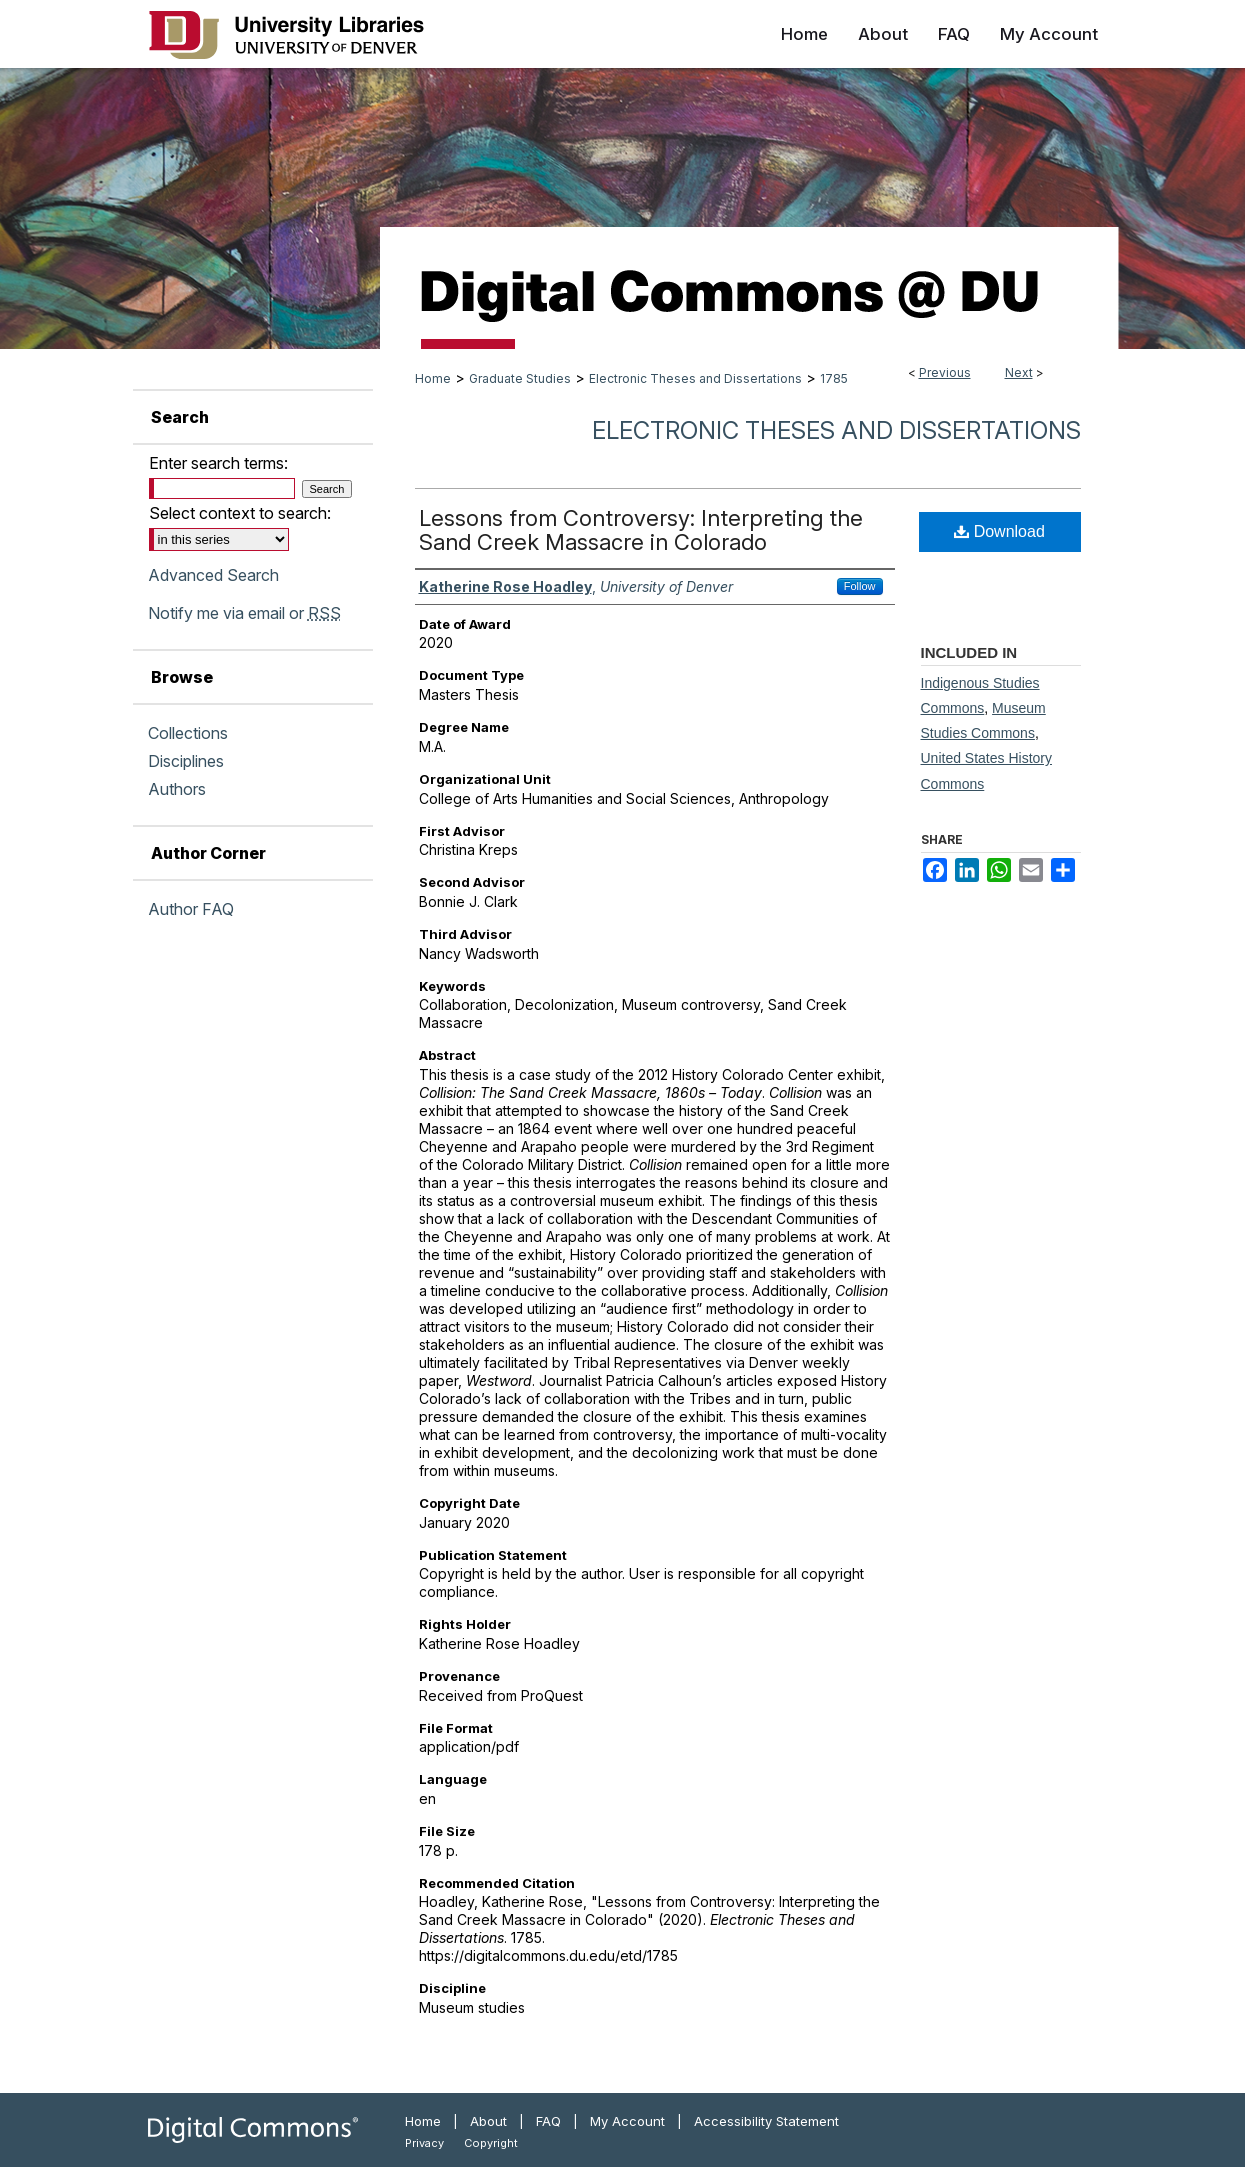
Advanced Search (213, 575)
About (488, 2121)
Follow (860, 586)
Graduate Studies (520, 378)
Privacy (424, 2143)
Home (433, 378)
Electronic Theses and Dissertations (695, 378)
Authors (177, 789)
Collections (188, 733)
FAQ (548, 2121)
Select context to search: (240, 513)
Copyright (491, 2143)
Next (1019, 372)
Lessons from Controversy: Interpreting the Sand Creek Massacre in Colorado (641, 530)
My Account (627, 2121)
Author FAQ (191, 909)
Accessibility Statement (766, 2121)
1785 (834, 378)
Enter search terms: (218, 463)
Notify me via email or (244, 613)
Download (999, 531)
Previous (945, 372)
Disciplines (186, 761)
